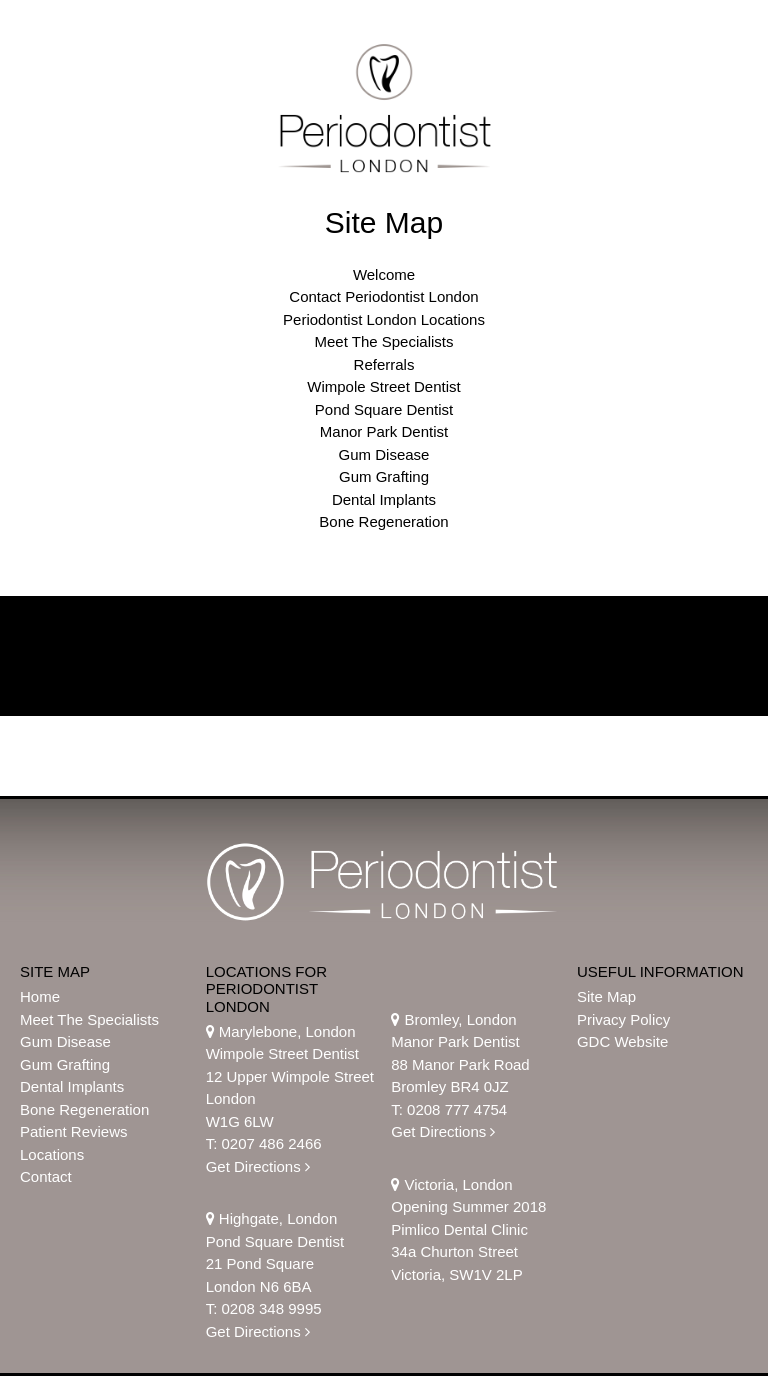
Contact (46, 1176)
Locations (52, 1154)
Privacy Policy (623, 1019)
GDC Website (622, 1041)
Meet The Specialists (384, 341)
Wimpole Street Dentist (383, 386)
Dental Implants (384, 499)
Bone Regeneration (383, 521)
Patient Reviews (74, 1131)
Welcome (384, 274)
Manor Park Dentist (384, 431)
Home (40, 996)
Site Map (606, 996)
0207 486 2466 (271, 1143)
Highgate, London (272, 1218)
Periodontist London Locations (384, 319)
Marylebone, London (281, 1031)
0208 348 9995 (271, 1308)
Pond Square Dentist (384, 409)
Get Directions (258, 1166)
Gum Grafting (384, 476)
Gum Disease (384, 454)
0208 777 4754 (457, 1109)
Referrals (384, 364)
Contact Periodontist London (383, 296)
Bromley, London (453, 1019)
